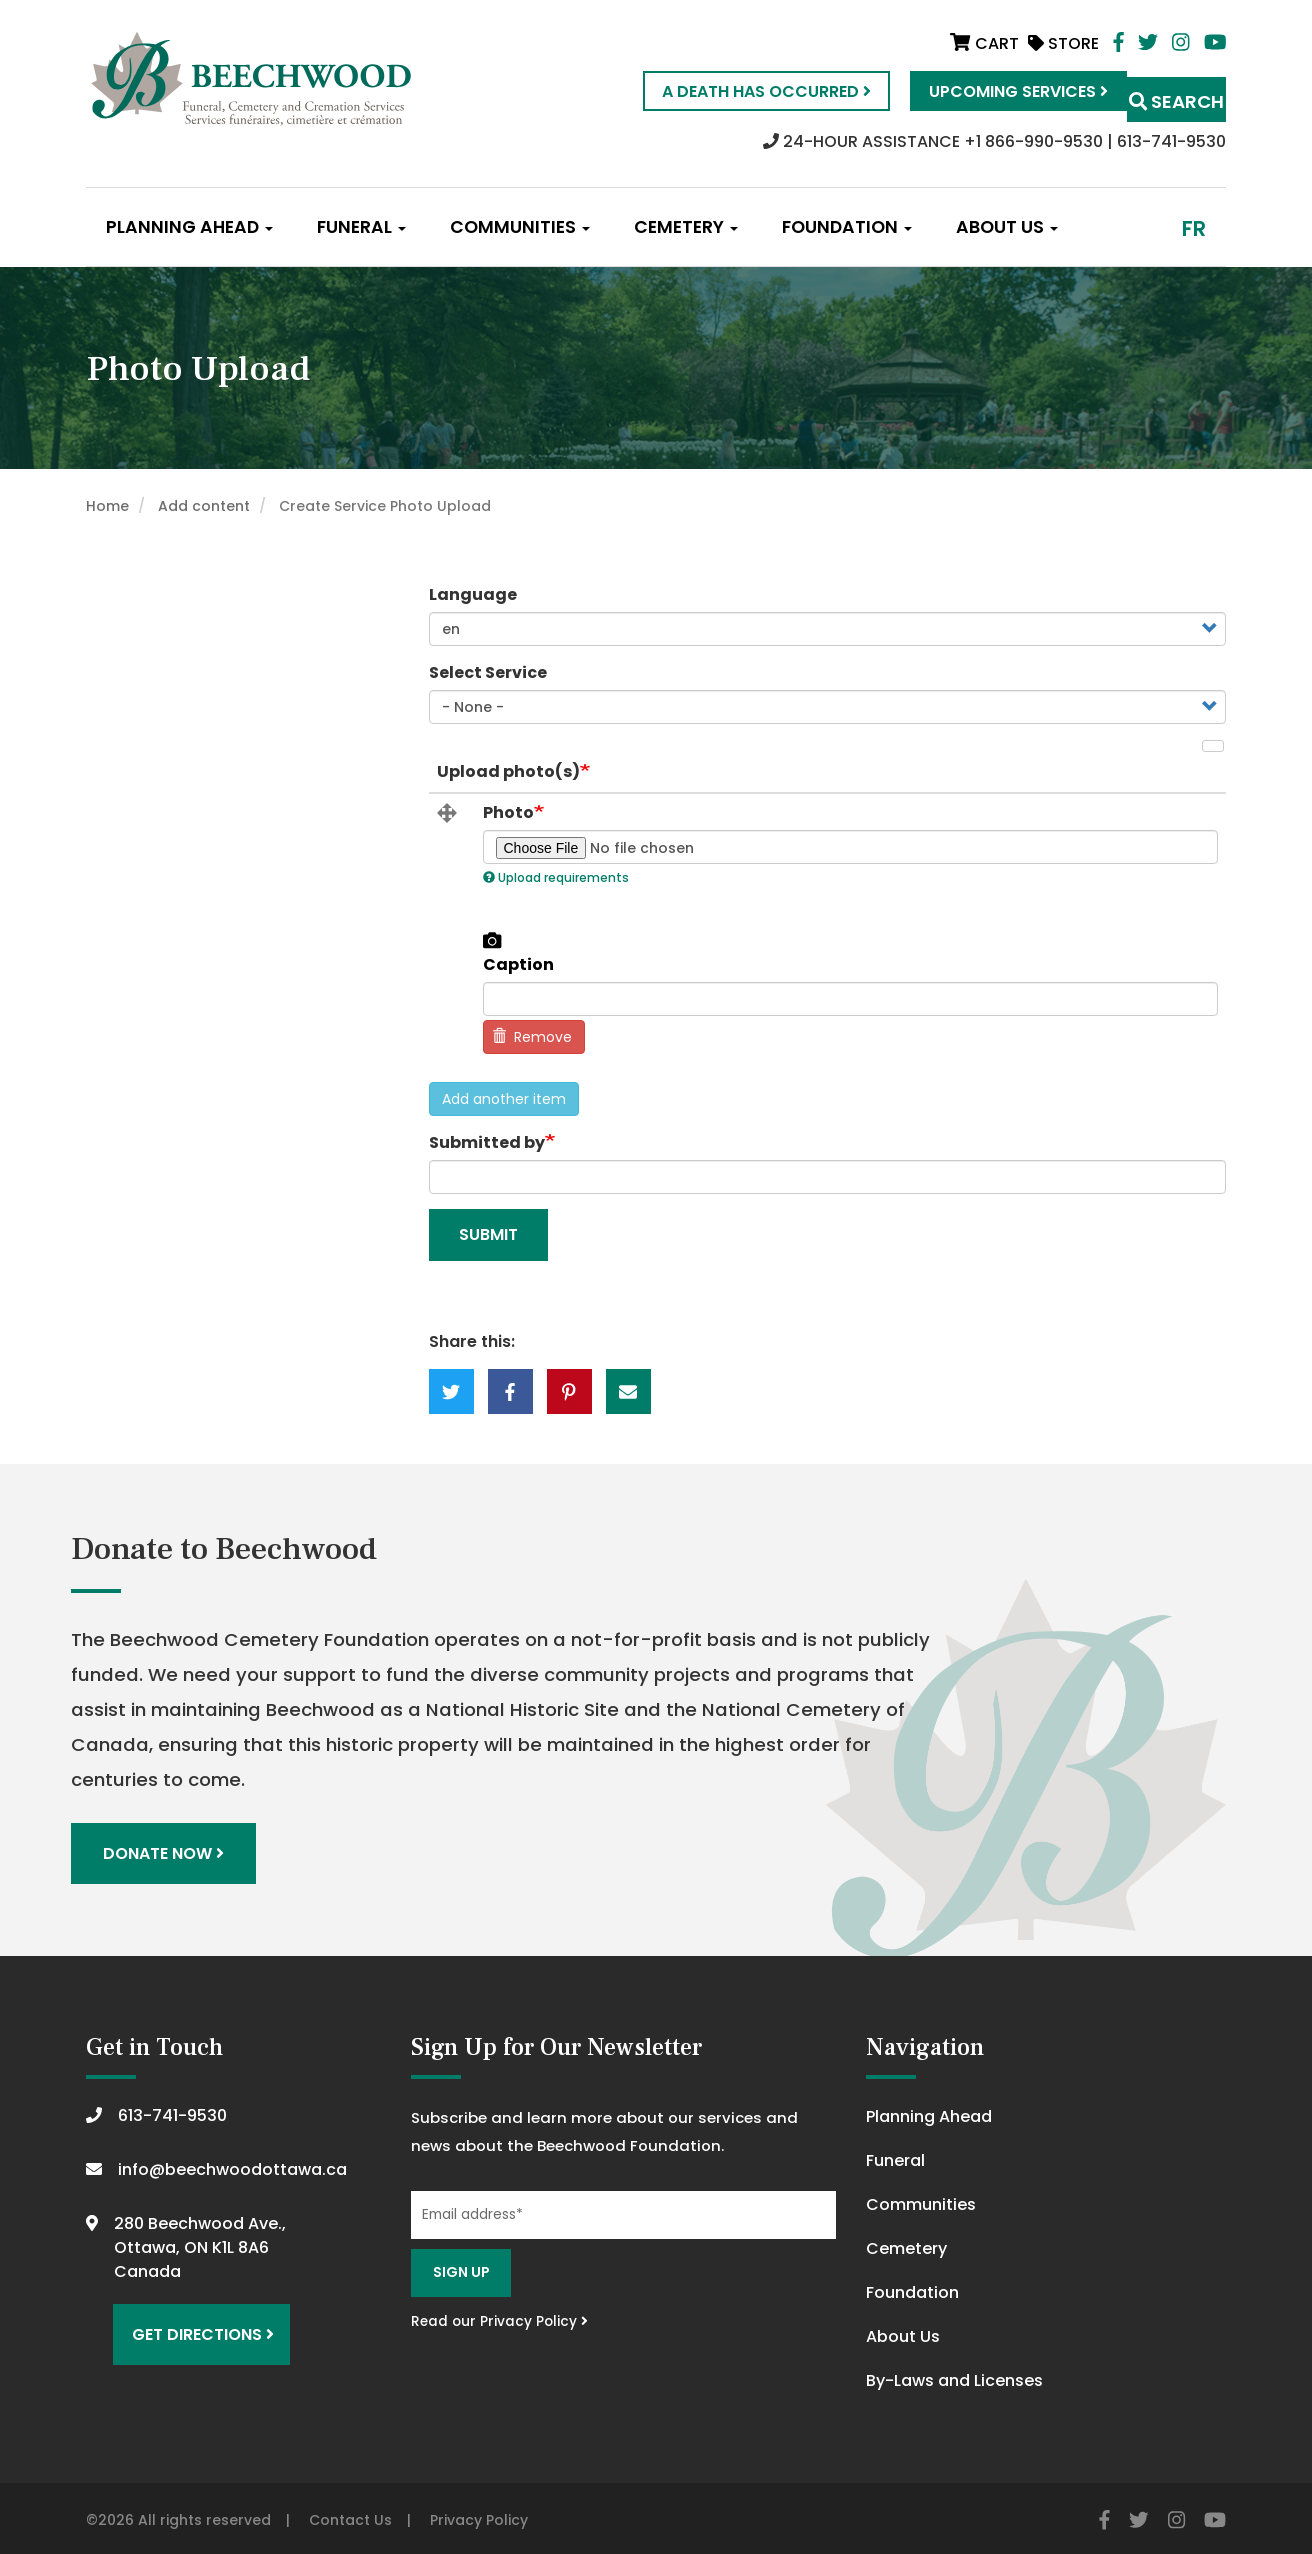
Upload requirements (556, 877)
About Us (1007, 227)
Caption (518, 965)
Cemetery (686, 227)
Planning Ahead (189, 227)
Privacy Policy (479, 2515)
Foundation (847, 227)
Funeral (361, 227)
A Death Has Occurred (724, 91)
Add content (204, 506)
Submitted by (487, 1142)
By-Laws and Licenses (954, 2375)
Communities (520, 227)
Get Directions (194, 2320)
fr (1194, 228)
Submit (488, 1234)
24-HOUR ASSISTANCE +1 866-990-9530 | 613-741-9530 (994, 141)
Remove (532, 1037)
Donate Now (168, 1850)
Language (473, 594)
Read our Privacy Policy (499, 2315)
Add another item (504, 1099)
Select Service (488, 672)
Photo (508, 813)
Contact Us (350, 2515)
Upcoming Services (976, 91)
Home (107, 506)
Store (1063, 43)
